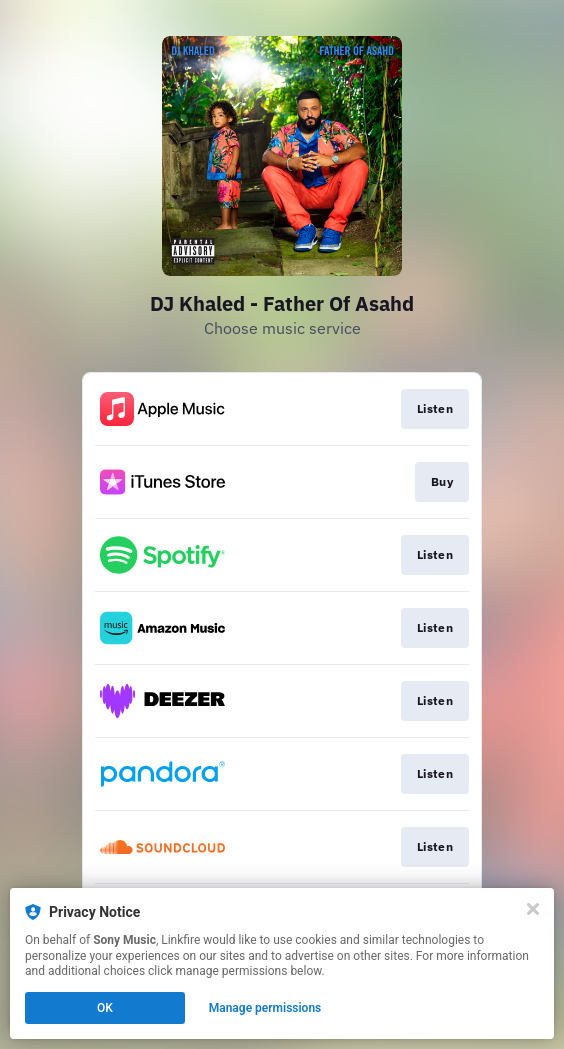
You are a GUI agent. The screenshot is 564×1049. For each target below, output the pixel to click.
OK (105, 1008)
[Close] (533, 909)
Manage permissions (265, 1008)
